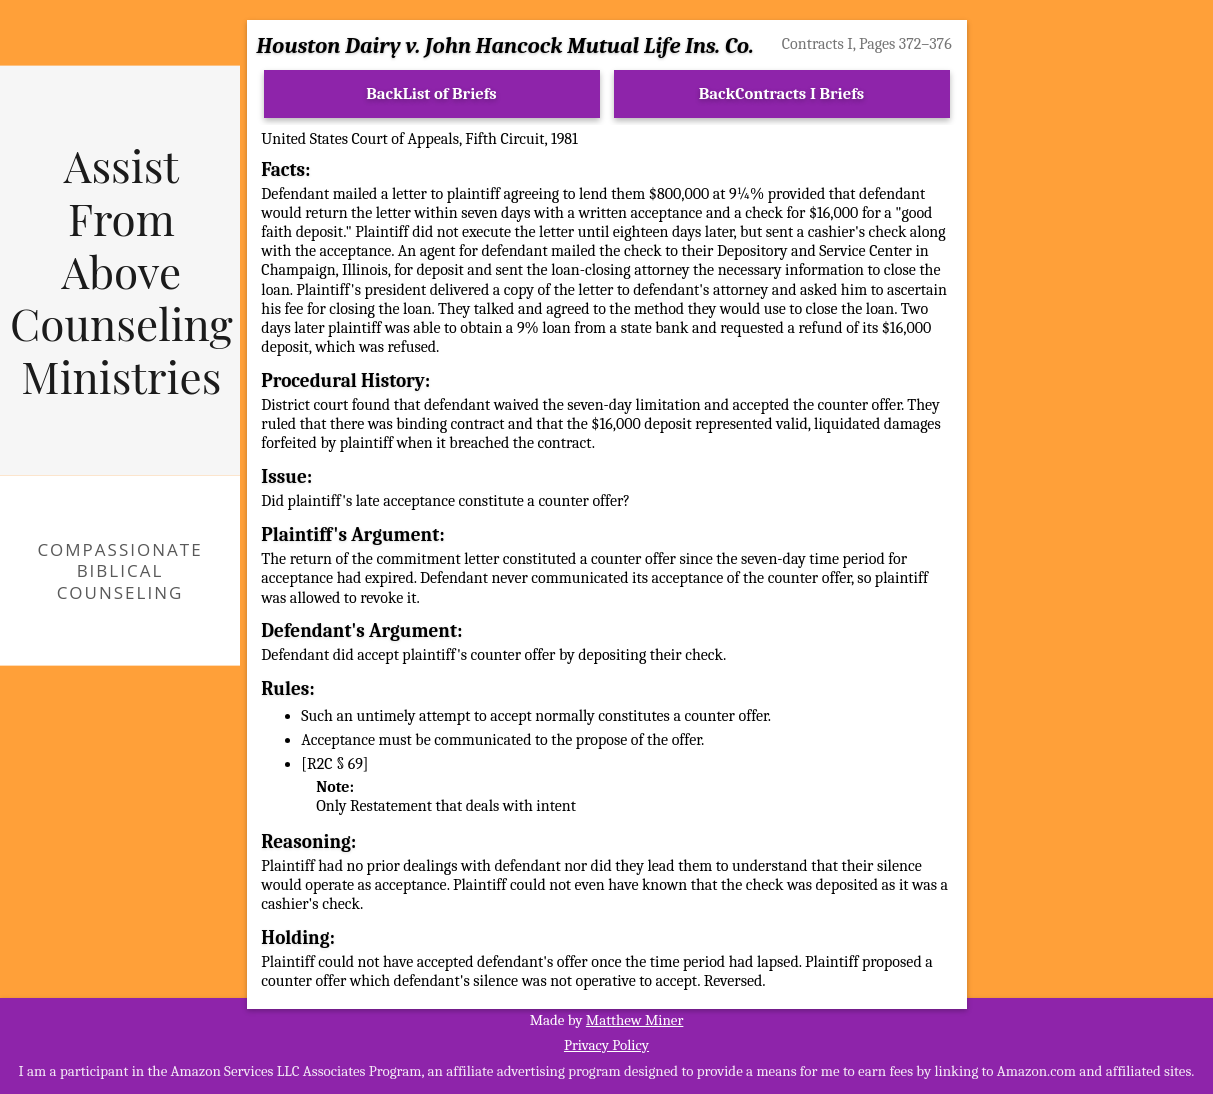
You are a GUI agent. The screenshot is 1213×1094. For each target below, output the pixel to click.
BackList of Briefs (431, 93)
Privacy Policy (606, 1045)
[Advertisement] (1098, 366)
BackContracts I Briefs (781, 93)
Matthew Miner (635, 1020)
